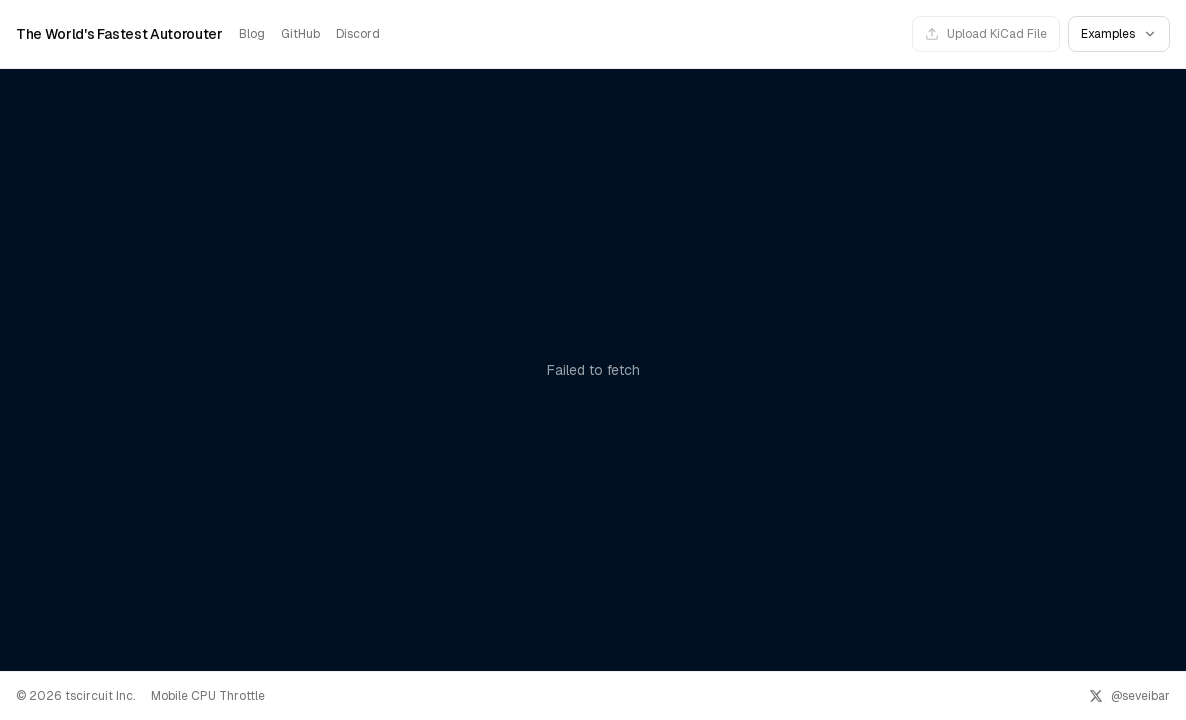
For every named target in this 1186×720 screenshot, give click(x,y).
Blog (252, 34)
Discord (358, 34)
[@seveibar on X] (1129, 696)
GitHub (300, 34)
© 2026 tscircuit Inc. (75, 696)
